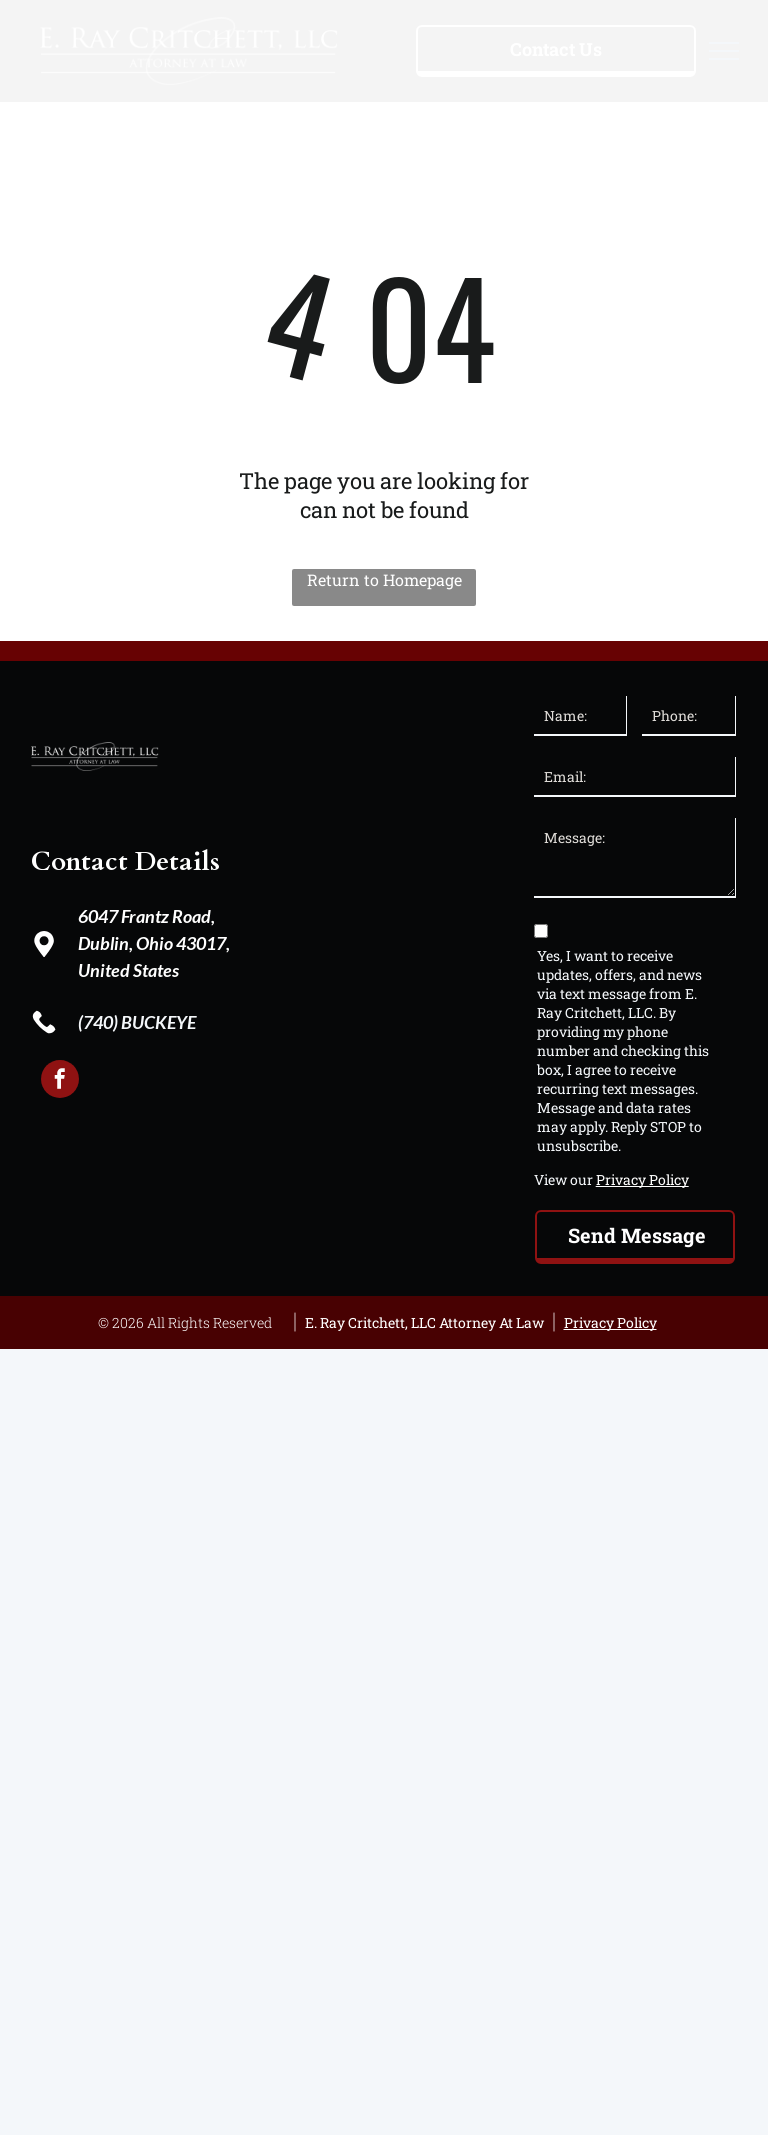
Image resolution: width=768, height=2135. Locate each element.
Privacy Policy (642, 1179)
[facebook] (60, 1081)
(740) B (105, 1022)
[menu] (724, 51)
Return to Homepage (384, 579)
